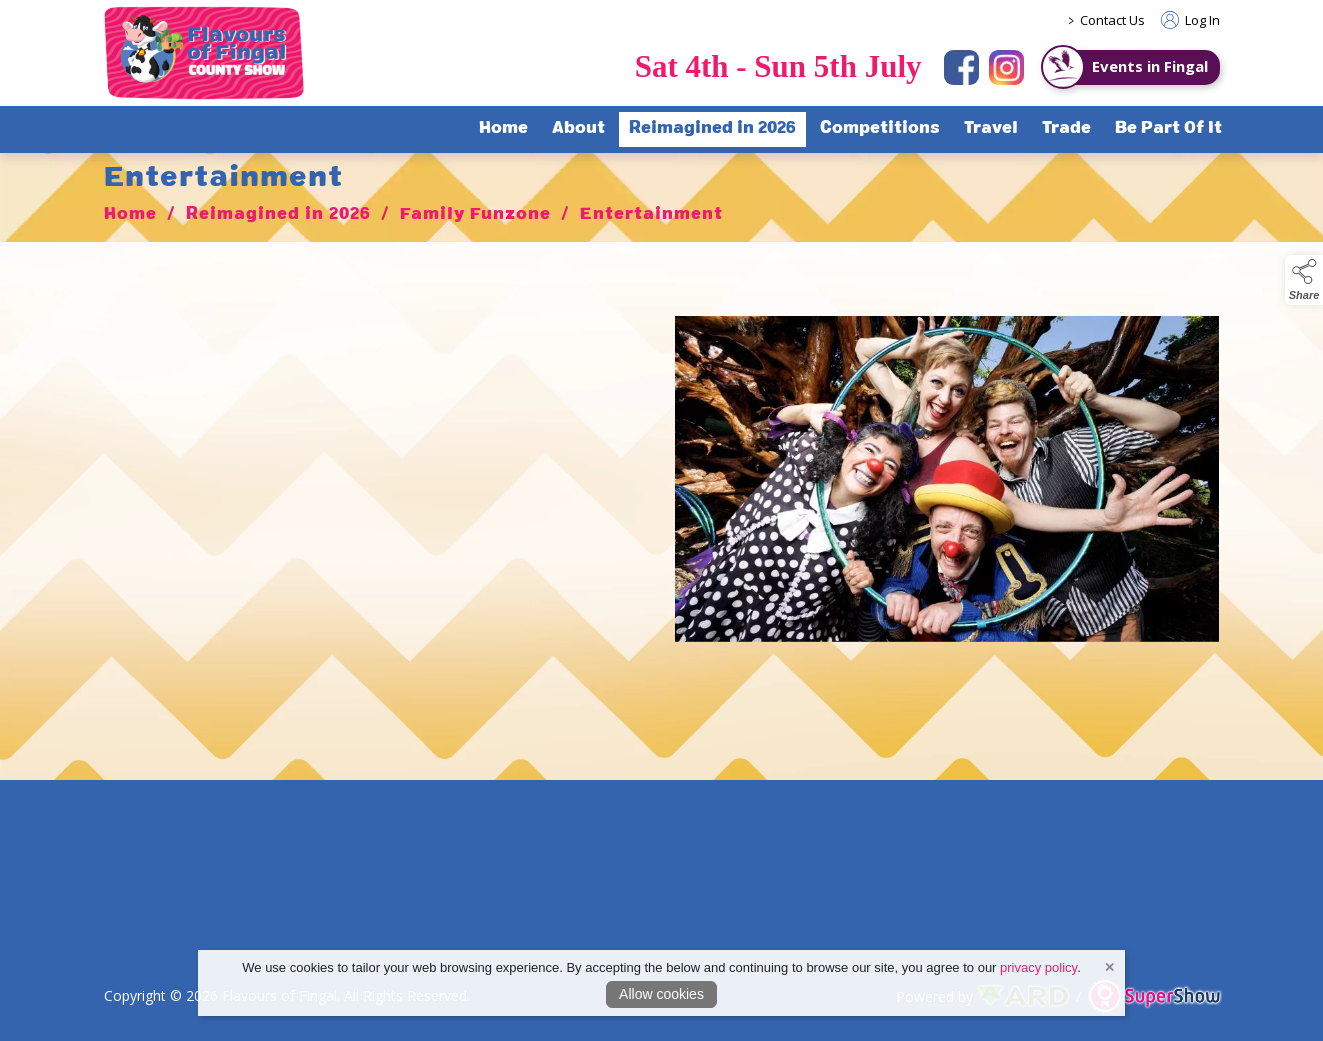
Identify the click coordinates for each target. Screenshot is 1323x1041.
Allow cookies (661, 994)
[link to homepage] (204, 53)
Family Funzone (475, 223)
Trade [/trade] (1066, 129)
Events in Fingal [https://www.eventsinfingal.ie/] (1150, 66)
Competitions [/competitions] (880, 129)
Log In (1190, 20)
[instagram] (1006, 67)
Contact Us (1112, 20)
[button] (1304, 280)
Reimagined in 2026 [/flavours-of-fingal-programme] (712, 129)
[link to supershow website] (1154, 996)
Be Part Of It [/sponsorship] (1168, 129)
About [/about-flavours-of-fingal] (578, 129)
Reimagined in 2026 (278, 223)
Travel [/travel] (991, 129)
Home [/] (503, 129)
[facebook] (961, 67)
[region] (662, 487)
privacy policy (1038, 967)
